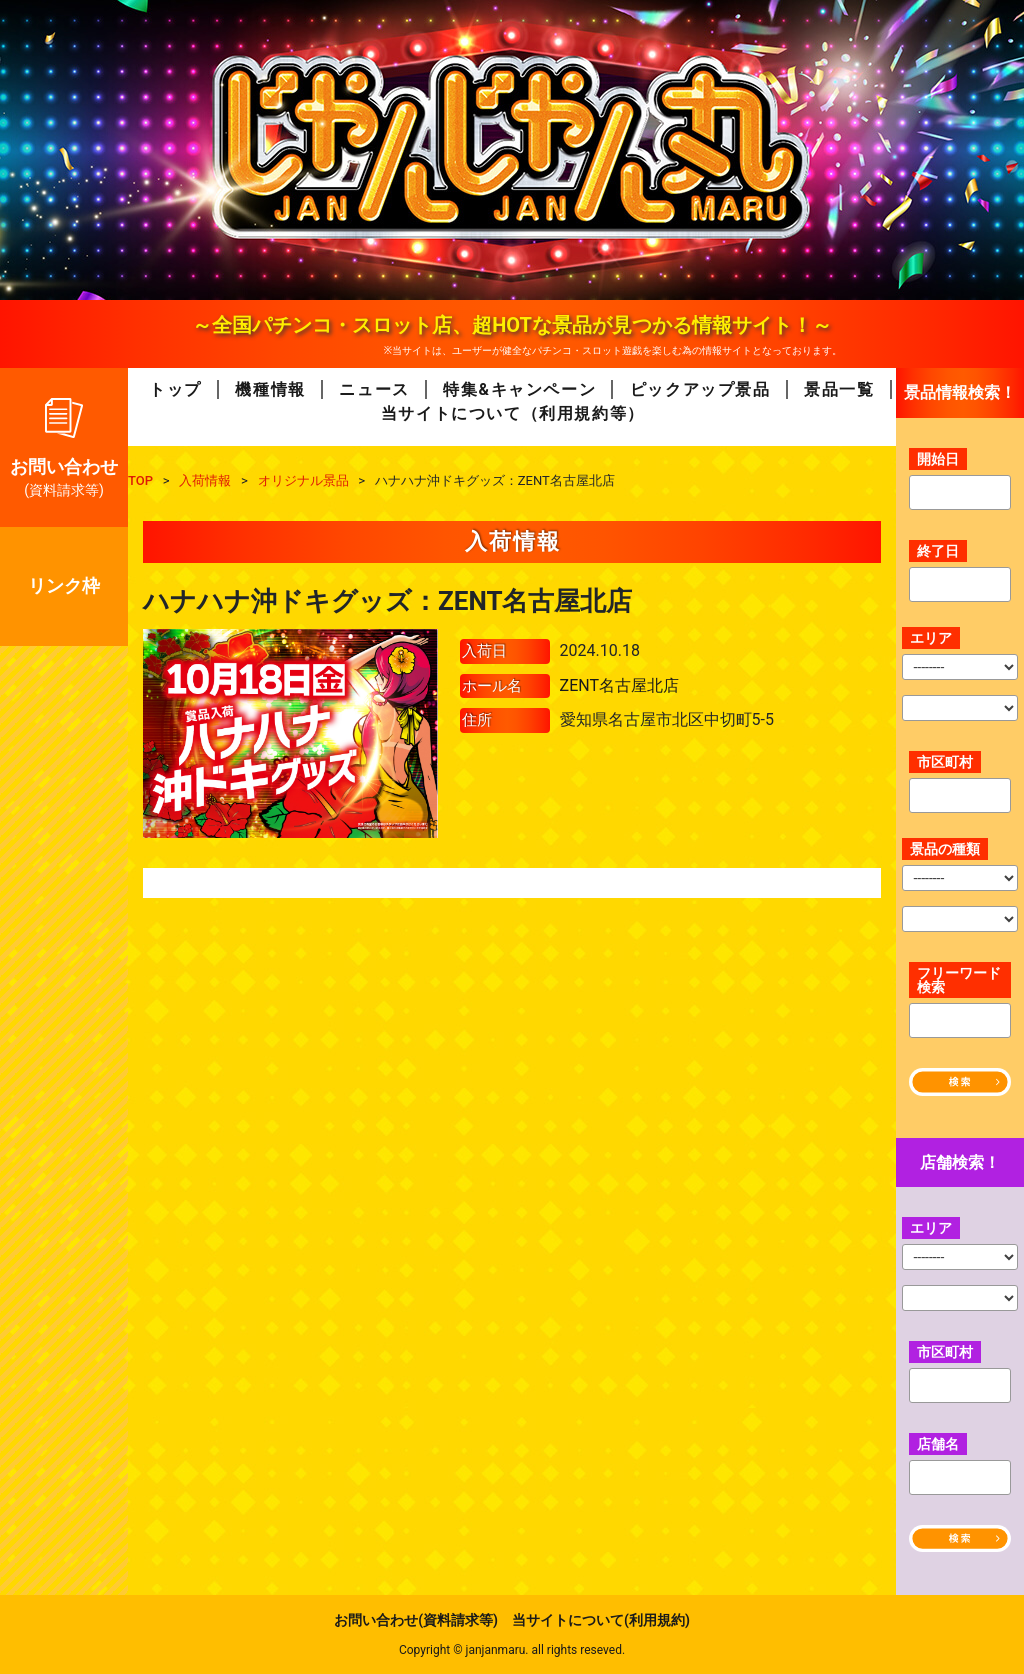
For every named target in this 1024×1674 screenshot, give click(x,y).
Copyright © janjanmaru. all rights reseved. (512, 1650)
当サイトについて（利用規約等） (513, 413)
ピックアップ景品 (700, 389)
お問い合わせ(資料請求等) (416, 1620)
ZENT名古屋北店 (619, 685)
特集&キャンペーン (519, 389)
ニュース (374, 389)
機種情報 (270, 389)
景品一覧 (839, 389)
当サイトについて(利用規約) (601, 1620)
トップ (175, 389)
